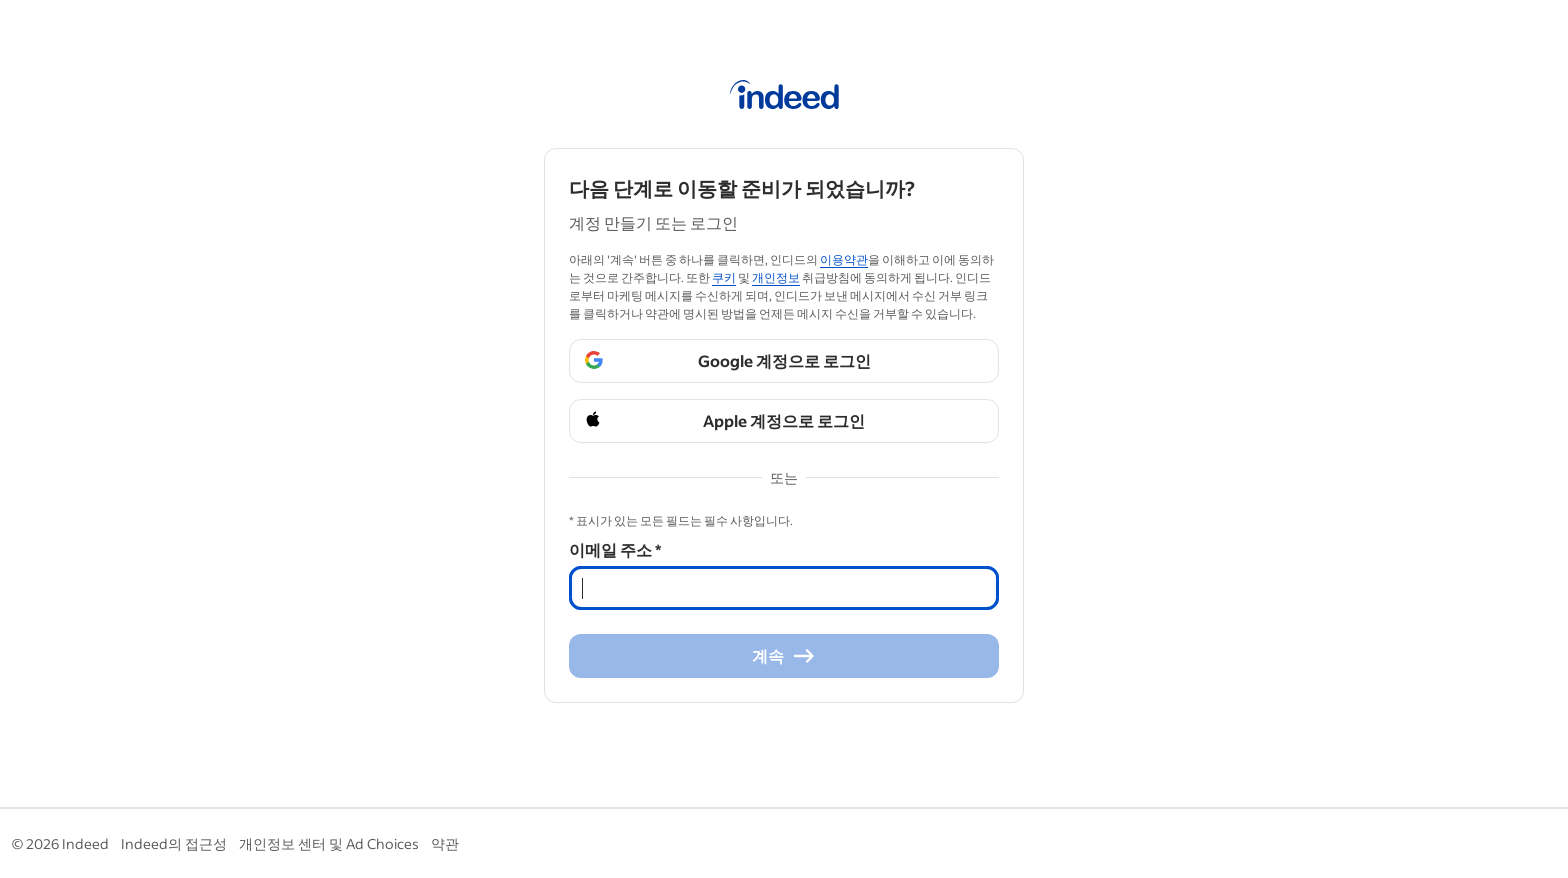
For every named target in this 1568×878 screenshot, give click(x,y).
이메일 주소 (615, 549)
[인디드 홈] (784, 98)
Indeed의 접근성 (174, 843)
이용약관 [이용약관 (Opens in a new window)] (844, 259)
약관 (445, 843)
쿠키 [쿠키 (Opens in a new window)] (724, 277)
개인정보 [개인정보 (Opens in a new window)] (776, 277)
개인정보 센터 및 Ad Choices (329, 843)
